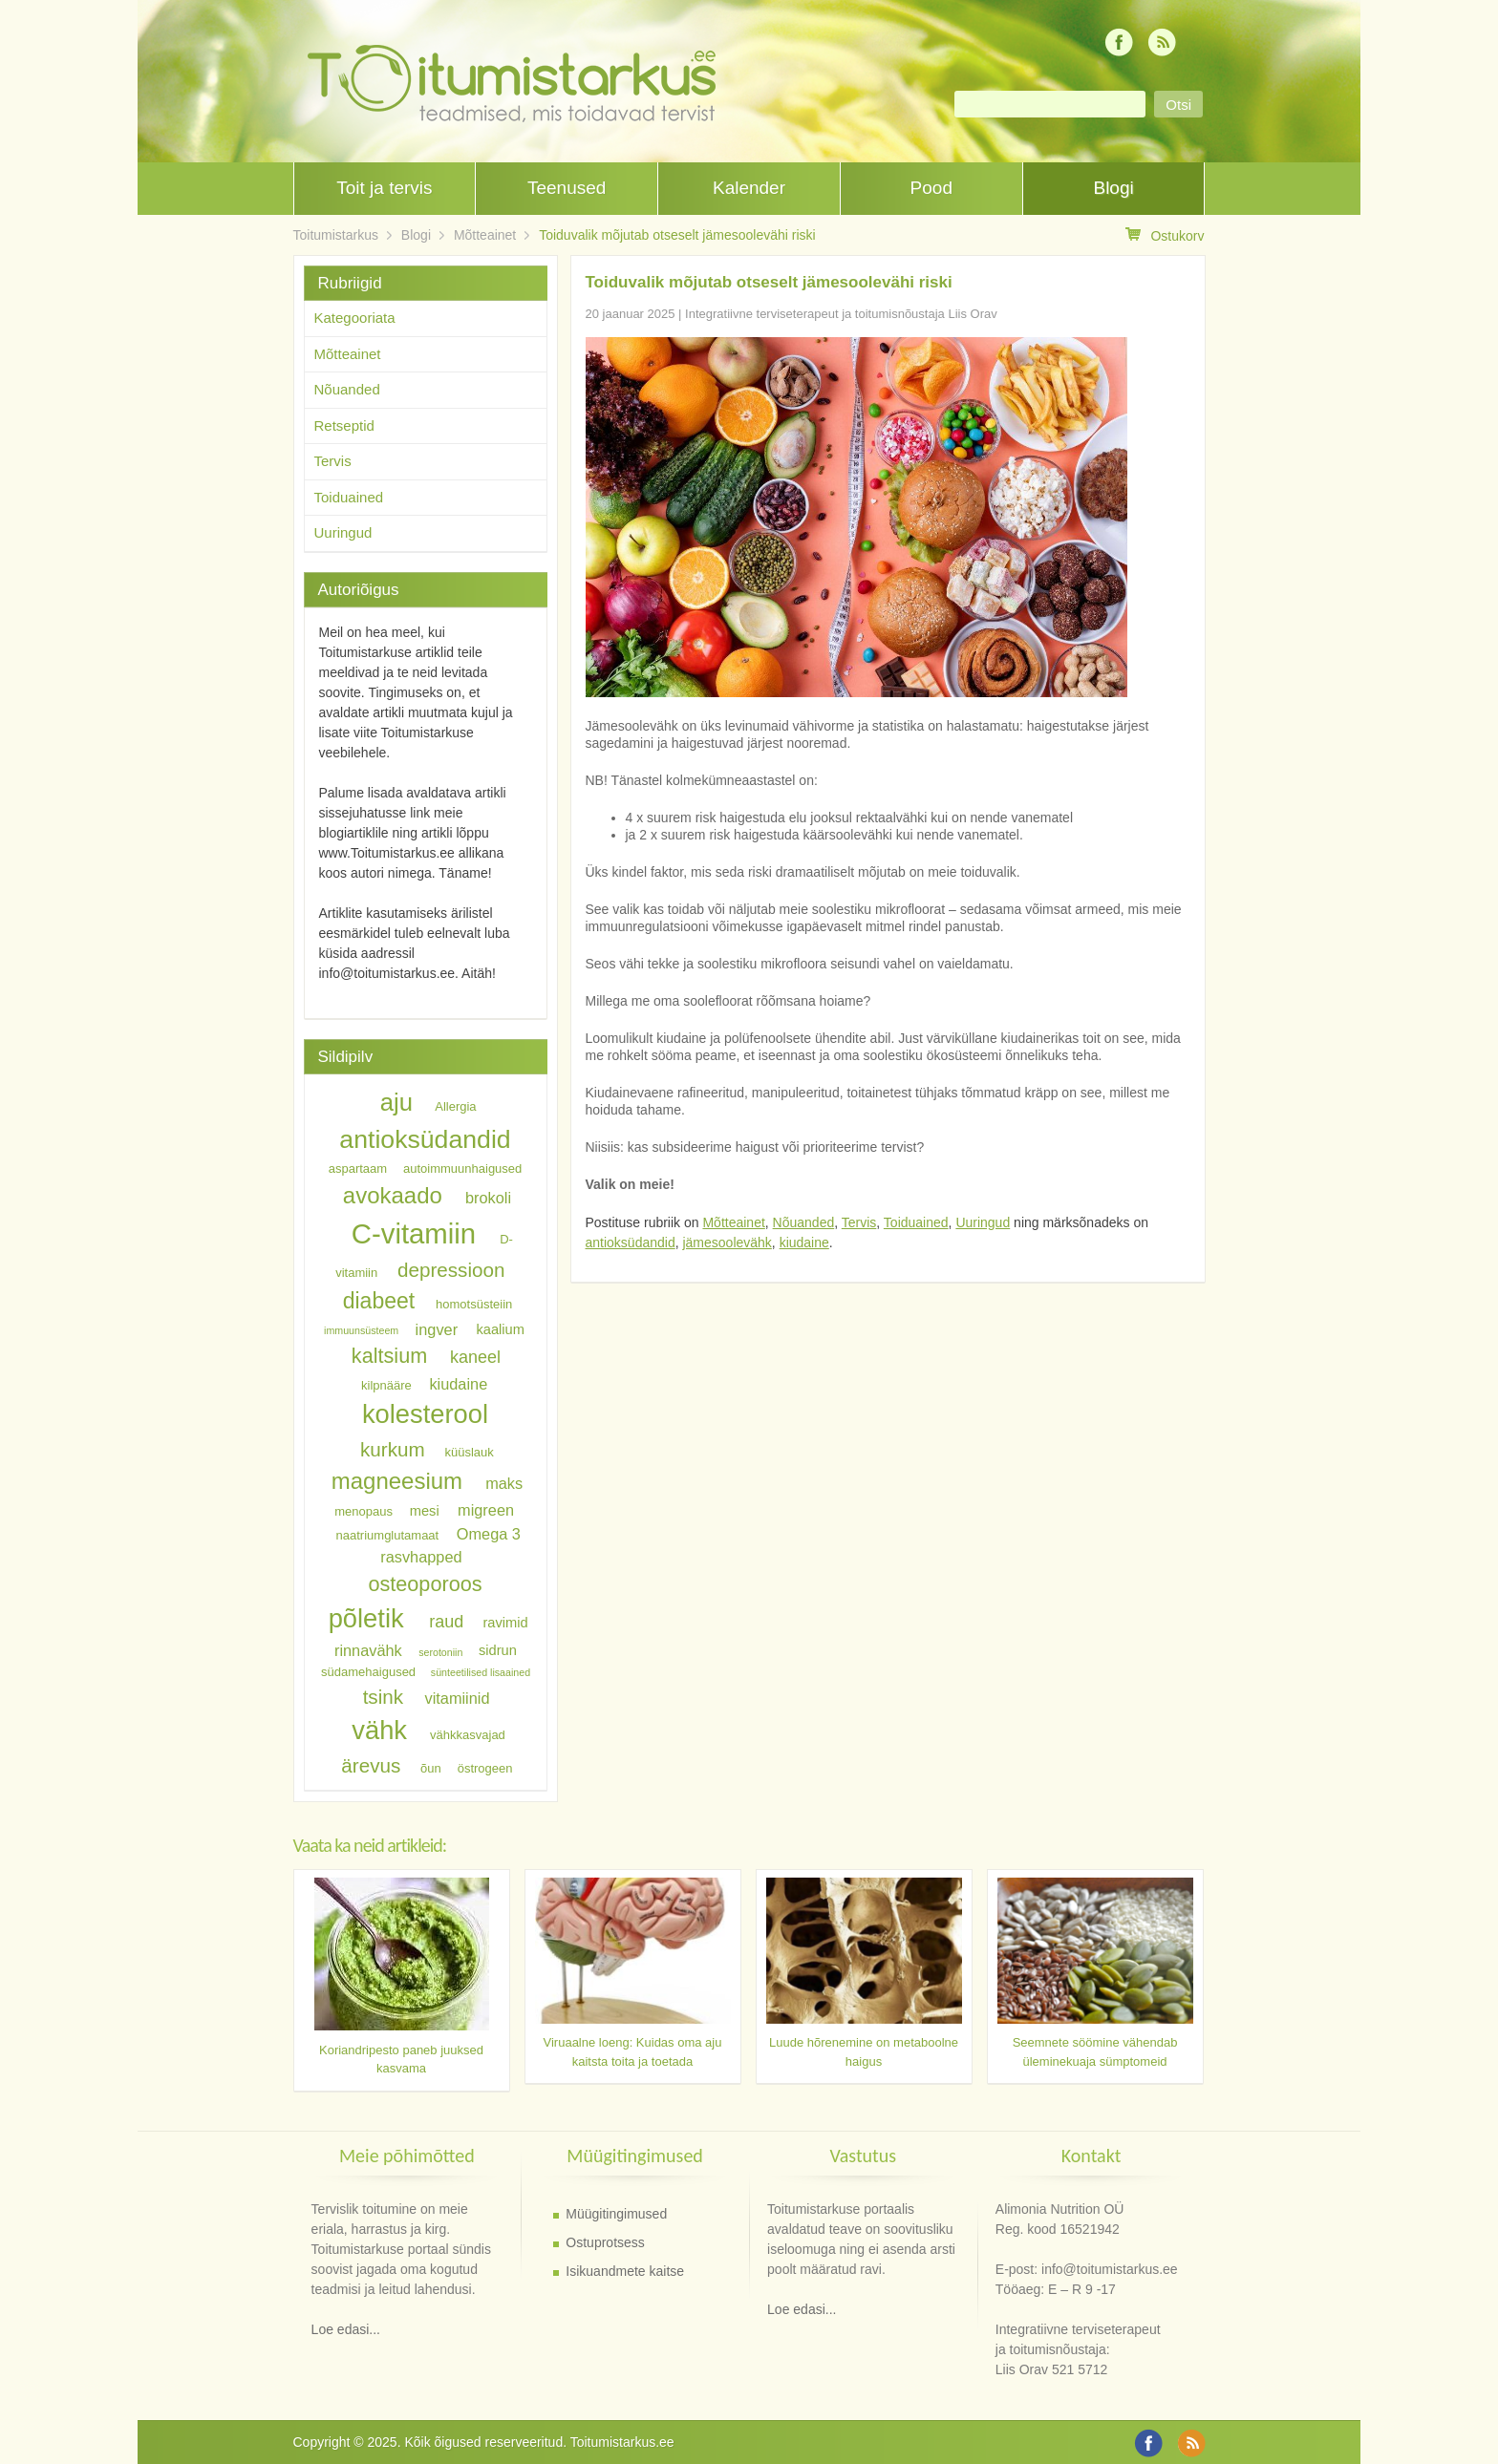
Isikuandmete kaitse (625, 2271)
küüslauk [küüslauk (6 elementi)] (468, 1452)
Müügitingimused (616, 2213)
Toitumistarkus (335, 235)
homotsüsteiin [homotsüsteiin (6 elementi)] (474, 1304)
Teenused (566, 188)
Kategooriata (355, 317)
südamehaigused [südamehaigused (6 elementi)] (368, 1672)
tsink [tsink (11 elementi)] (383, 1697)
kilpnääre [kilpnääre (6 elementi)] (386, 1384)
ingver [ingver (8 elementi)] (437, 1328)
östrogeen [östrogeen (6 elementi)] (485, 1768)
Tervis (859, 1222)
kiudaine (804, 1242)
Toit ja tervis (384, 188)
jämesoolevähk (726, 1242)
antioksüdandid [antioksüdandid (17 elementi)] (424, 1139)
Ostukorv (1164, 235)
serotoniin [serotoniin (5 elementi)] (440, 1652)
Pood (931, 188)
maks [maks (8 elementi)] (504, 1483)
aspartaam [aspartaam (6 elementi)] (358, 1168)
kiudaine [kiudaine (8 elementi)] (458, 1382)
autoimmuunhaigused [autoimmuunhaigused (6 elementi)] (462, 1168)
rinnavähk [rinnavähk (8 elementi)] (368, 1650)
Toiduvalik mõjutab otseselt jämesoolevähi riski (677, 235)
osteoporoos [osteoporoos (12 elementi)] (425, 1583)
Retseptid (344, 425)
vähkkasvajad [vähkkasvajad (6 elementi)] (467, 1735)
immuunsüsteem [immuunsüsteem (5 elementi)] (361, 1330)
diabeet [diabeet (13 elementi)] (379, 1300)
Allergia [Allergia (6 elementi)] (455, 1106)
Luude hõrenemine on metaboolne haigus (863, 2052)
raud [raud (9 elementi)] (446, 1621)
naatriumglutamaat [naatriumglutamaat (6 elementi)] (387, 1534)
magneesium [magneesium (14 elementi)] (397, 1481)
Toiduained (916, 1222)
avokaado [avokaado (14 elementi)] (392, 1195)
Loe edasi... (345, 2329)
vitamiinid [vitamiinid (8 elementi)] (456, 1698)
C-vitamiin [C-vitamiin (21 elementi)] (414, 1233)
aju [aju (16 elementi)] (396, 1102)
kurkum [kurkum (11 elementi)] (392, 1449)
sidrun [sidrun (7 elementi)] (498, 1651)
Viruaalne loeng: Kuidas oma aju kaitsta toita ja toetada (633, 2052)
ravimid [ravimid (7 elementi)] (504, 1622)
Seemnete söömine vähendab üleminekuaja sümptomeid (1095, 2052)
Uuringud (982, 1222)
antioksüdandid (630, 1242)
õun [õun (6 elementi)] (430, 1768)
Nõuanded (804, 1222)
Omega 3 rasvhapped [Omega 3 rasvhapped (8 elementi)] (450, 1544)
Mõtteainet (485, 235)
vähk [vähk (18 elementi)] (379, 1730)
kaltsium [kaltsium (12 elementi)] (389, 1356)
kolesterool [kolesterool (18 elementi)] (425, 1414)
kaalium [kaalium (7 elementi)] (500, 1329)
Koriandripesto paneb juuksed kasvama (401, 2059)
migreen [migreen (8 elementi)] (486, 1510)
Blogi (1113, 188)
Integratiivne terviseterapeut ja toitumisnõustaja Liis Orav (841, 314)
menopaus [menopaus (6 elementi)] (363, 1511)
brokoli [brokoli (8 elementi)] (488, 1197)
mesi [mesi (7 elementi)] (424, 1511)
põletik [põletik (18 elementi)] (366, 1618)
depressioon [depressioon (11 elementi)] (451, 1270)
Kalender (749, 188)
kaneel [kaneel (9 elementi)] (475, 1357)
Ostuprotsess (605, 2242)
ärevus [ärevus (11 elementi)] (370, 1765)
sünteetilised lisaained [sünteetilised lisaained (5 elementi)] (480, 1672)
